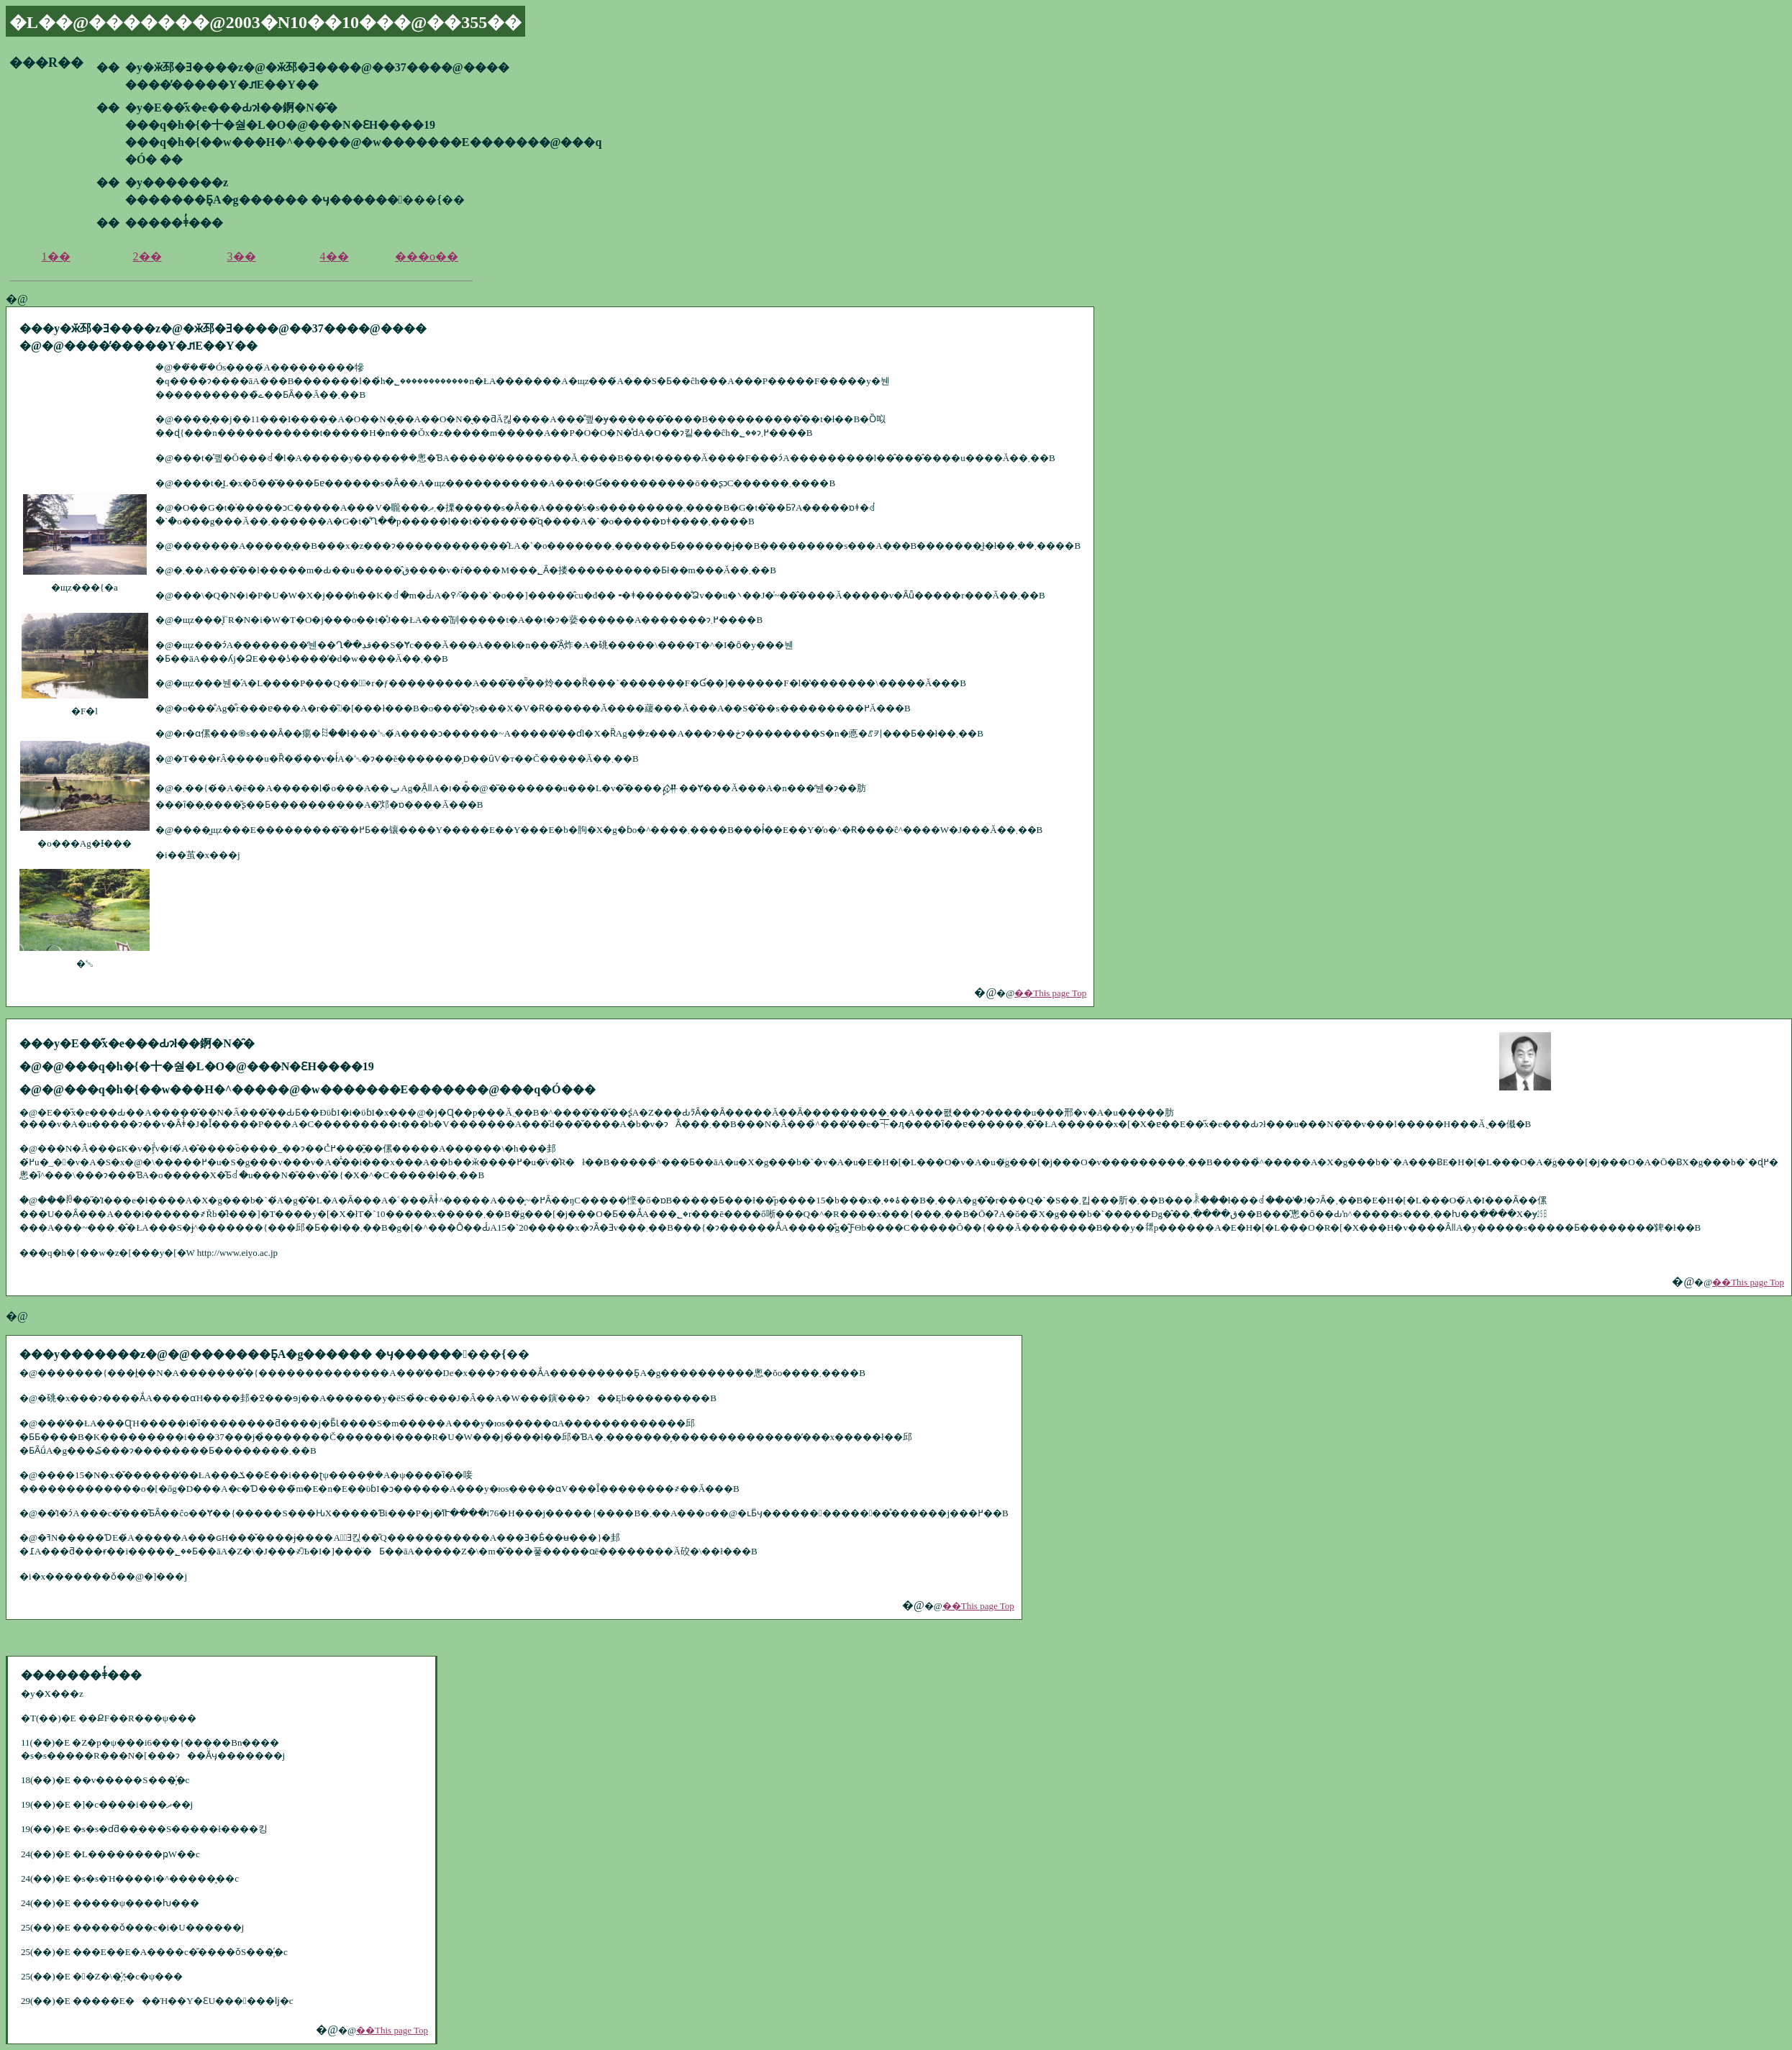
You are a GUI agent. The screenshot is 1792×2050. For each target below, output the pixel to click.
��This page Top (1050, 993)
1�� (56, 256)
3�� (241, 256)
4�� (334, 256)
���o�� (426, 256)
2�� (147, 256)
